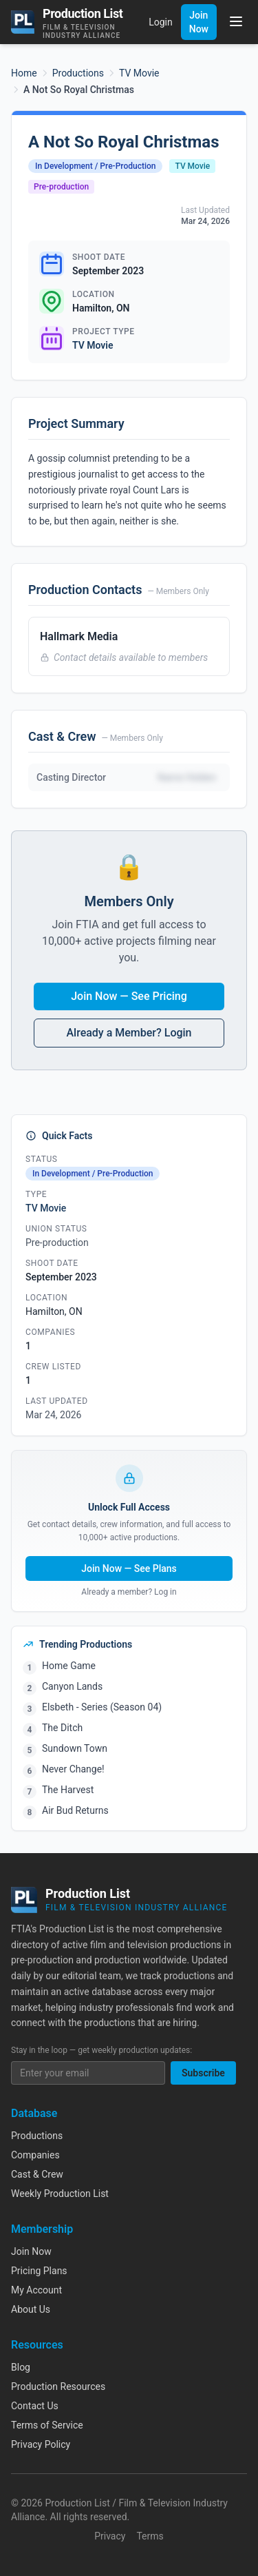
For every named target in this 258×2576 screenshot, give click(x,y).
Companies (35, 2154)
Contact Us (34, 2405)
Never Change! (73, 1769)
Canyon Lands (72, 1686)
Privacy (109, 2536)
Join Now (198, 22)
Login (161, 22)
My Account (36, 2290)
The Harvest (68, 1789)
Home (24, 73)
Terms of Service (47, 2425)
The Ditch (62, 1727)
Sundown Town (74, 1748)
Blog (20, 2367)
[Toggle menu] (236, 21)
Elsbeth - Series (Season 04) (102, 1707)
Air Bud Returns (75, 1810)
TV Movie (139, 73)
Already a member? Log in (128, 1592)
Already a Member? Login (128, 1032)
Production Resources (58, 2386)
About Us (30, 2309)
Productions (78, 73)
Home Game (69, 1665)
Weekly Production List (60, 2193)
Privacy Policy (40, 2444)
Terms (149, 2536)
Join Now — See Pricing (129, 996)
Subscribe (203, 2072)
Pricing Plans (39, 2270)
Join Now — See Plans (129, 1568)
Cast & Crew (37, 2174)
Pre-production (61, 187)
